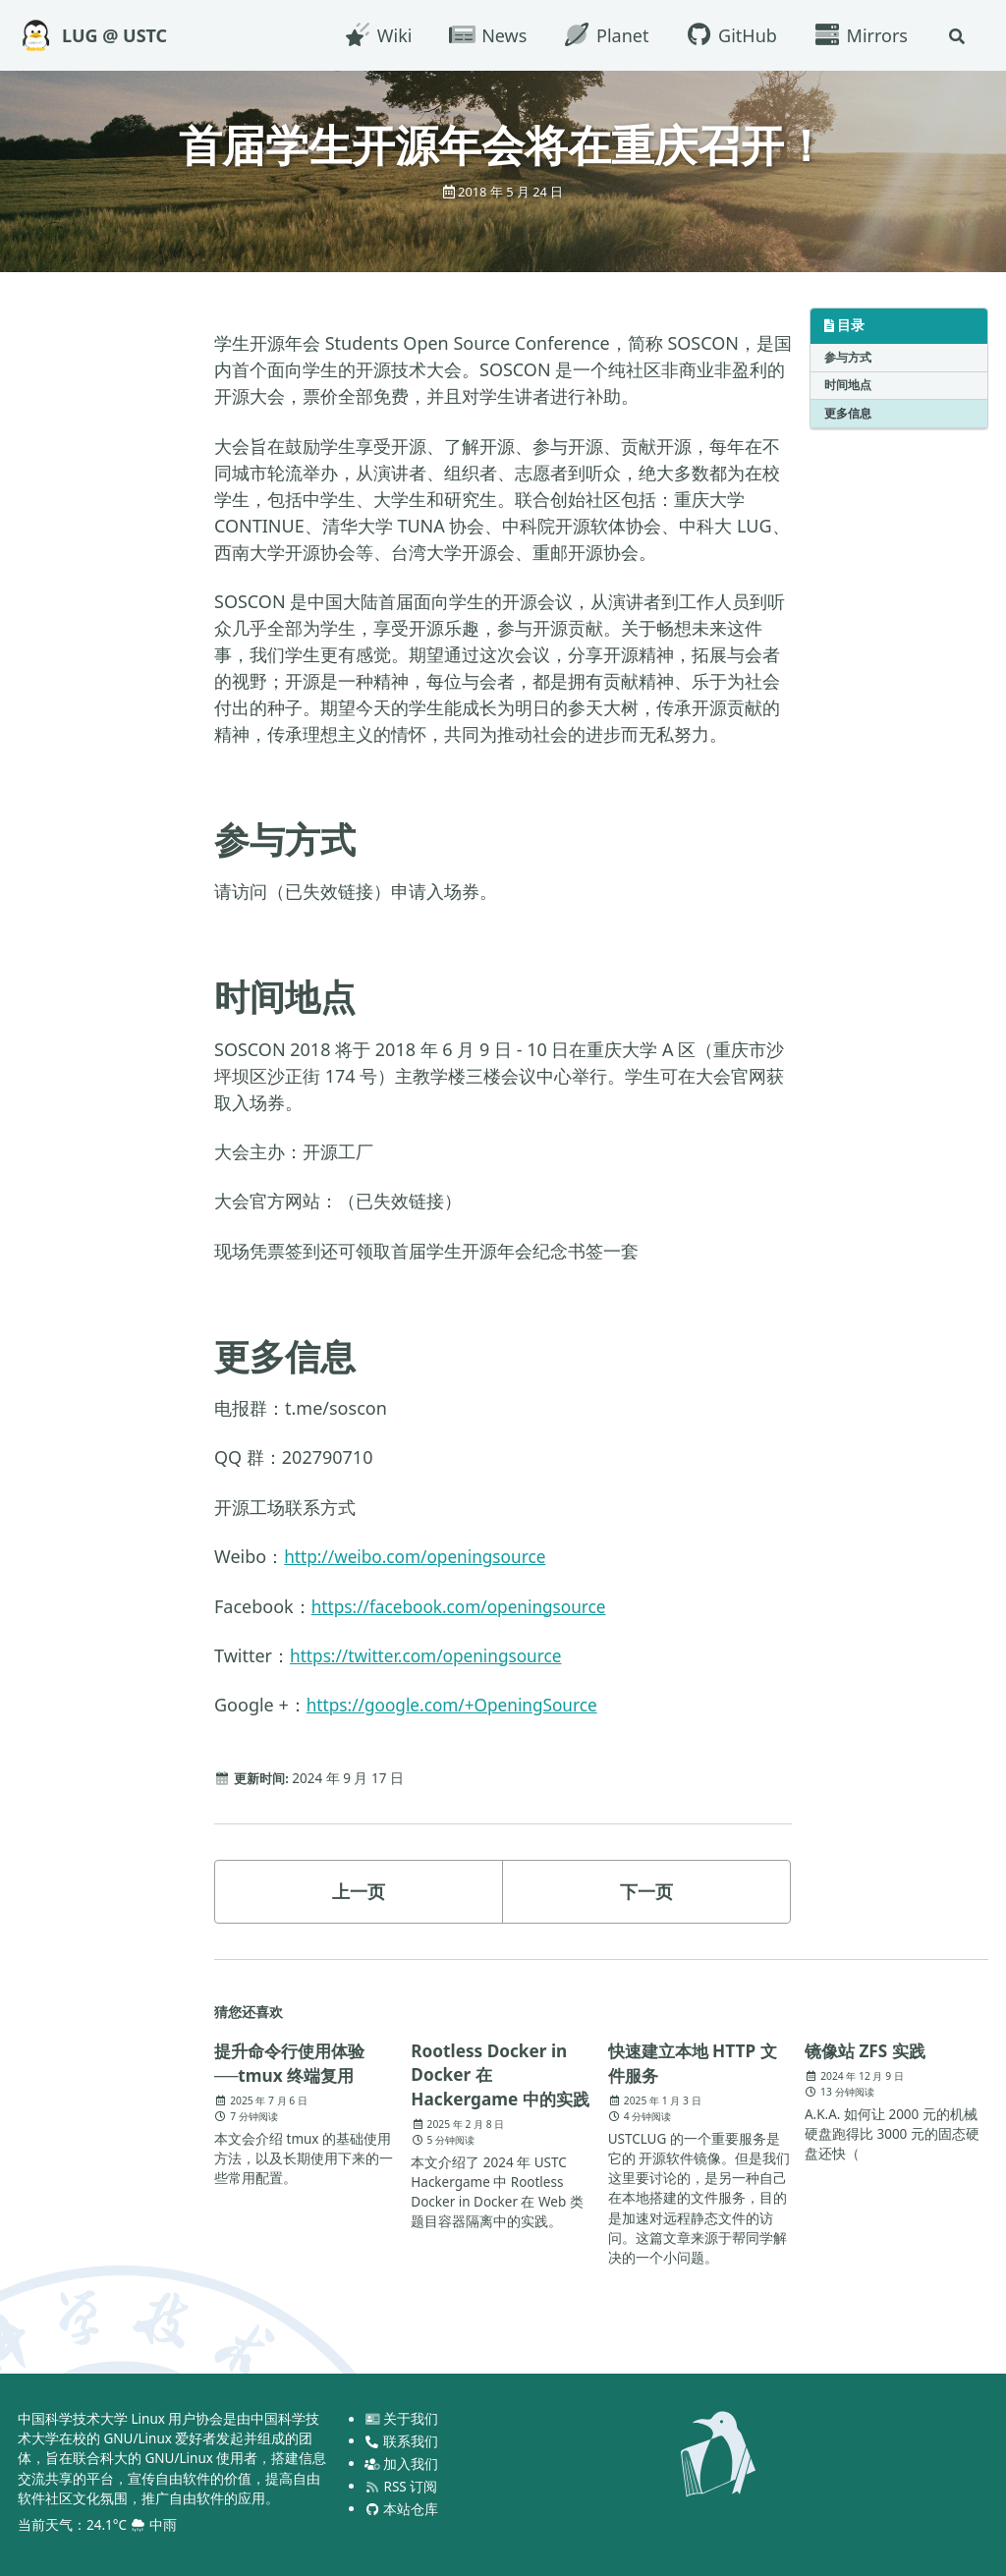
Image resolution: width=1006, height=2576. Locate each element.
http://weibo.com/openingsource (421, 1556)
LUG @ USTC (114, 35)
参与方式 (847, 356)
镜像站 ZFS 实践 (868, 2050)
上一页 (358, 1891)
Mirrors (858, 35)
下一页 (646, 1891)
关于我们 (401, 2418)
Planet (603, 35)
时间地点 (847, 384)
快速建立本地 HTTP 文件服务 (697, 2063)
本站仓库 (401, 2508)
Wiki (375, 35)
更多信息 (847, 413)
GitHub (728, 35)
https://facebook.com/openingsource (465, 1605)
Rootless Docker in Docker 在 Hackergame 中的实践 (496, 2087)
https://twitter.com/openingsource (432, 1655)
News (485, 35)
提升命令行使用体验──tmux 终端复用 (293, 2063)
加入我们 (401, 2463)
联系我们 (401, 2440)
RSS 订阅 (401, 2485)
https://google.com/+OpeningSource (459, 1704)
